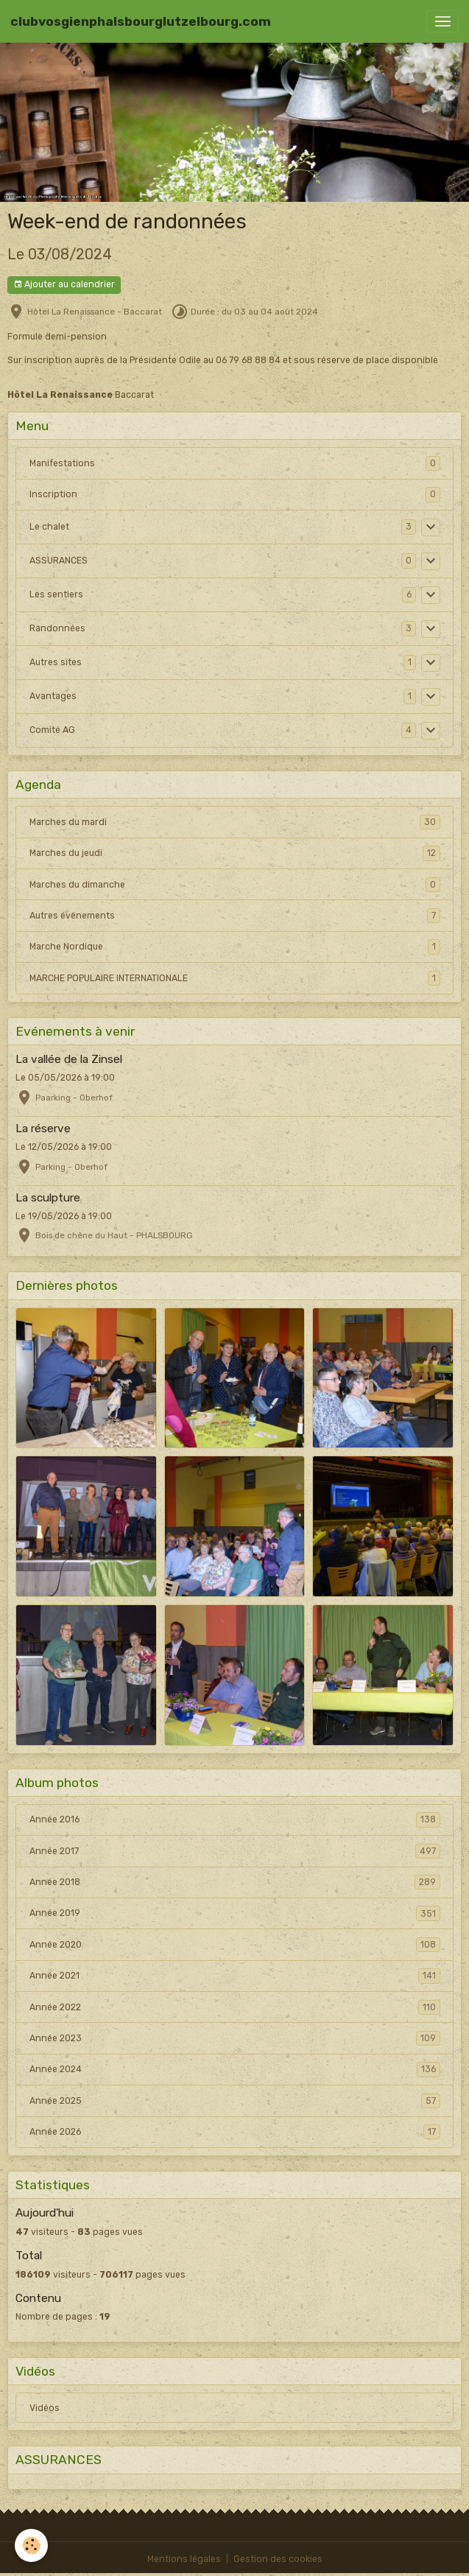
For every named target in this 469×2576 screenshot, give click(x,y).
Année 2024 (234, 2069)
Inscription (53, 494)
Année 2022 (234, 2007)
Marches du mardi (234, 822)
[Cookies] (31, 2545)
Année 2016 (234, 1819)
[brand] (140, 21)
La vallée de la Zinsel (68, 1059)
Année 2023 (234, 2038)
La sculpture (47, 1197)
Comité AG (52, 730)
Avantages (53, 696)
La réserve (43, 1128)
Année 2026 (234, 2131)
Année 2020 (234, 1944)
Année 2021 (234, 1975)
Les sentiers (56, 594)
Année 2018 (234, 1882)
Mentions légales (184, 2559)
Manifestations (62, 463)
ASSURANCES (58, 560)
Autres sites (55, 662)
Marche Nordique (234, 946)
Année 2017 (234, 1851)
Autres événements (234, 915)
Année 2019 (234, 1913)
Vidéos (44, 2408)
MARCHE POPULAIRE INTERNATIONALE (234, 978)
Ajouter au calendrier (64, 284)
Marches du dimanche (234, 884)
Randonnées (57, 628)
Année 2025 (234, 2101)
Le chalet (49, 527)
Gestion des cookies (277, 2559)
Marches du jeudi (234, 853)
